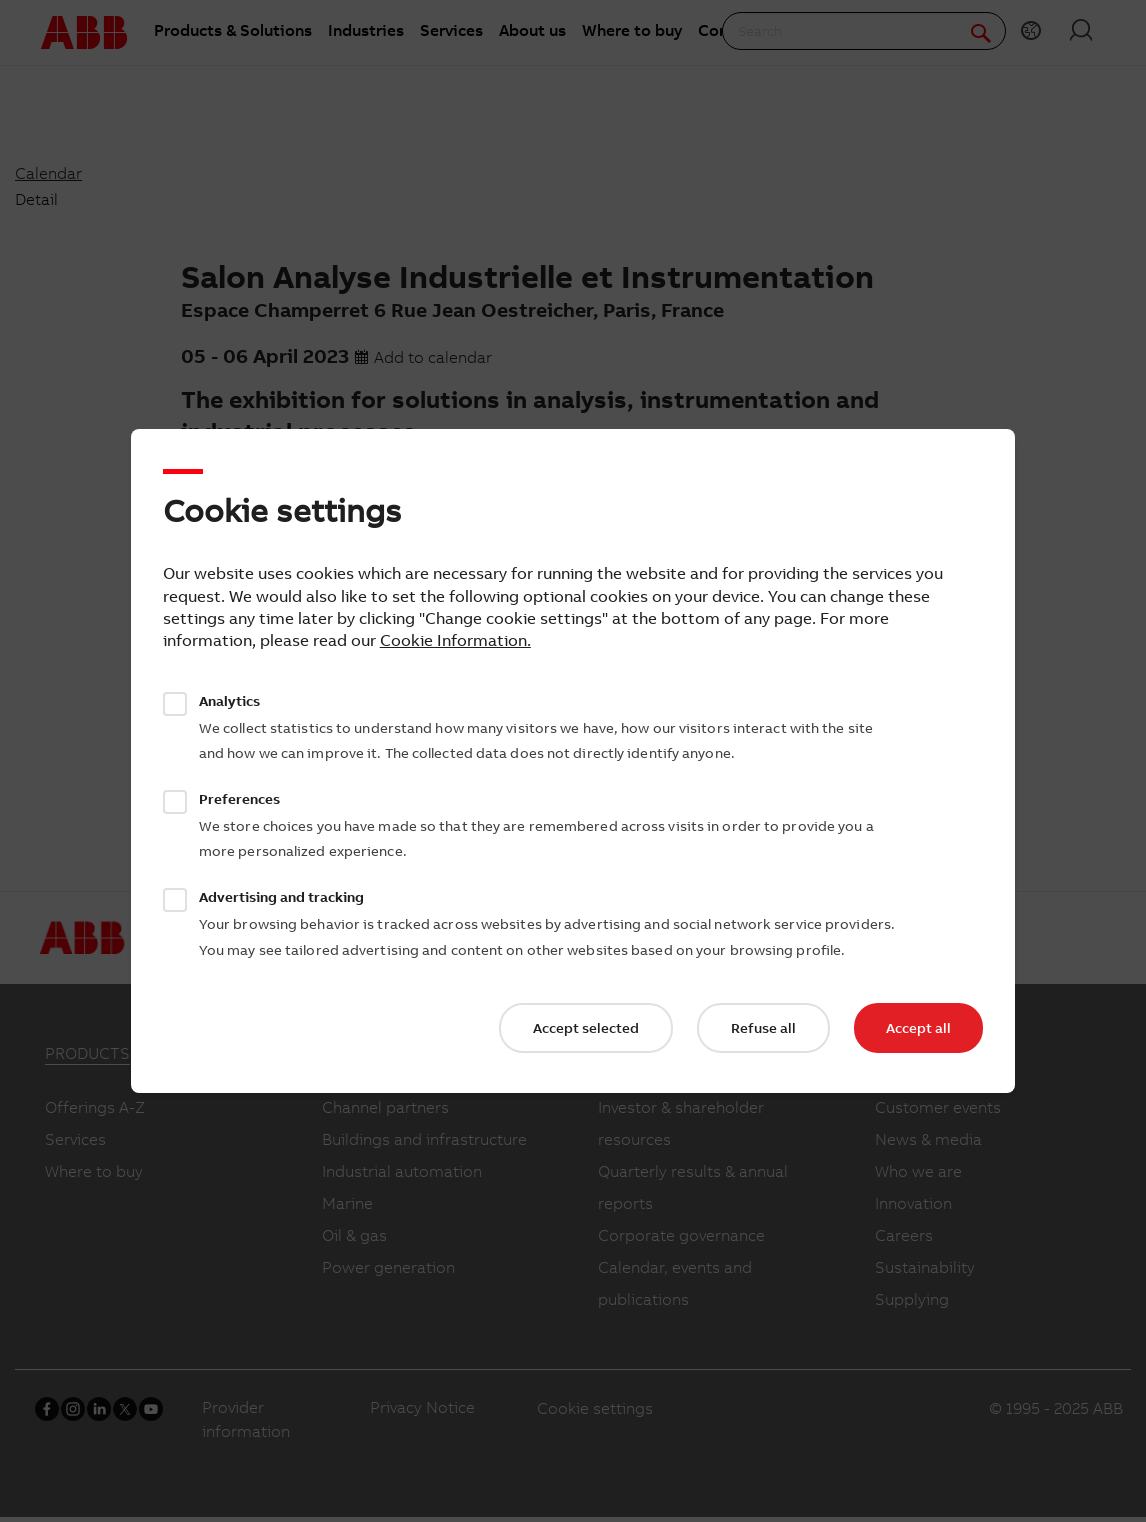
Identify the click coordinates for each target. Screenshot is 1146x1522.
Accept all (918, 1028)
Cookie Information (453, 640)
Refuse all (763, 1028)
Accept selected (586, 1028)
